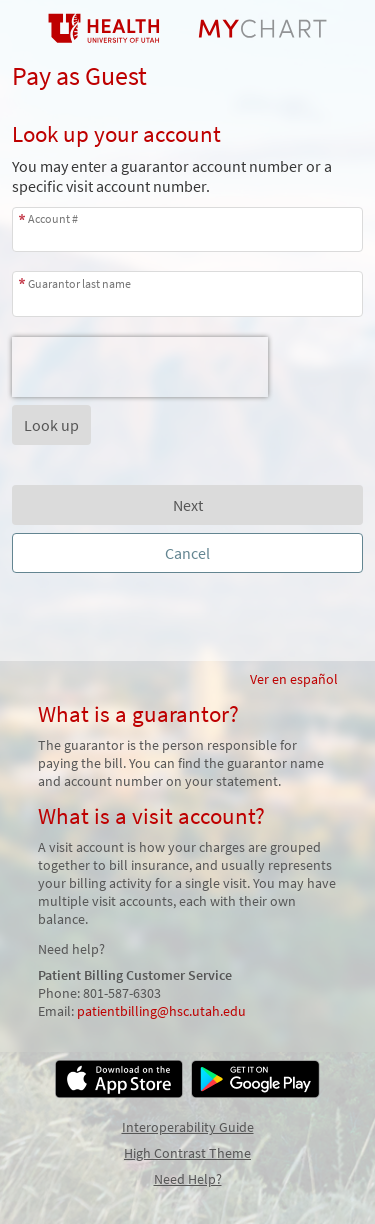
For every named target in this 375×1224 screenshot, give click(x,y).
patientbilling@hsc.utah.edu (161, 1011)
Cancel (187, 553)
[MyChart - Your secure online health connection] (187, 28)
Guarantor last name (79, 283)
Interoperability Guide (188, 1127)
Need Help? (188, 1179)
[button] (51, 425)
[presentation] (140, 367)
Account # (53, 218)
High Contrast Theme (187, 1153)
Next (188, 505)
